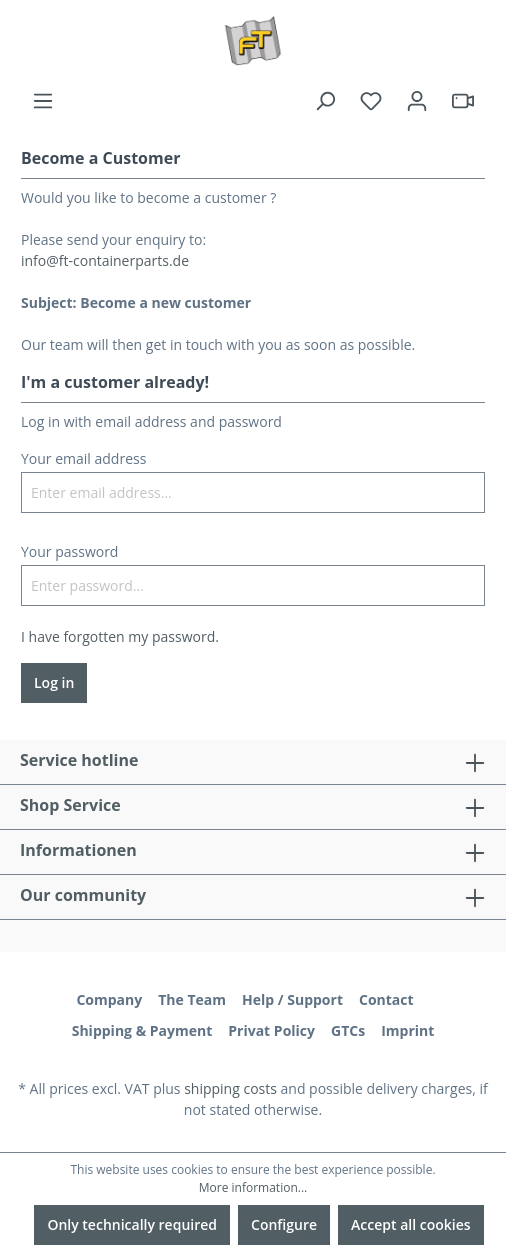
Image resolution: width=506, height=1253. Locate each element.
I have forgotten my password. (120, 636)
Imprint (407, 1030)
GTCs (348, 1030)
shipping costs (230, 1088)
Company (109, 999)
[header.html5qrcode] (463, 101)
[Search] (325, 101)
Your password (69, 551)
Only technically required (132, 1224)
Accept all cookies (411, 1224)
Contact (386, 999)
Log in (54, 682)
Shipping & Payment (142, 1030)
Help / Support (292, 999)
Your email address (83, 458)
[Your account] (417, 101)
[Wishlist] (371, 101)
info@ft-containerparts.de (105, 260)
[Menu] (43, 101)
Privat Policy (271, 1030)
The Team (192, 999)
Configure (284, 1224)
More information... (253, 1187)
